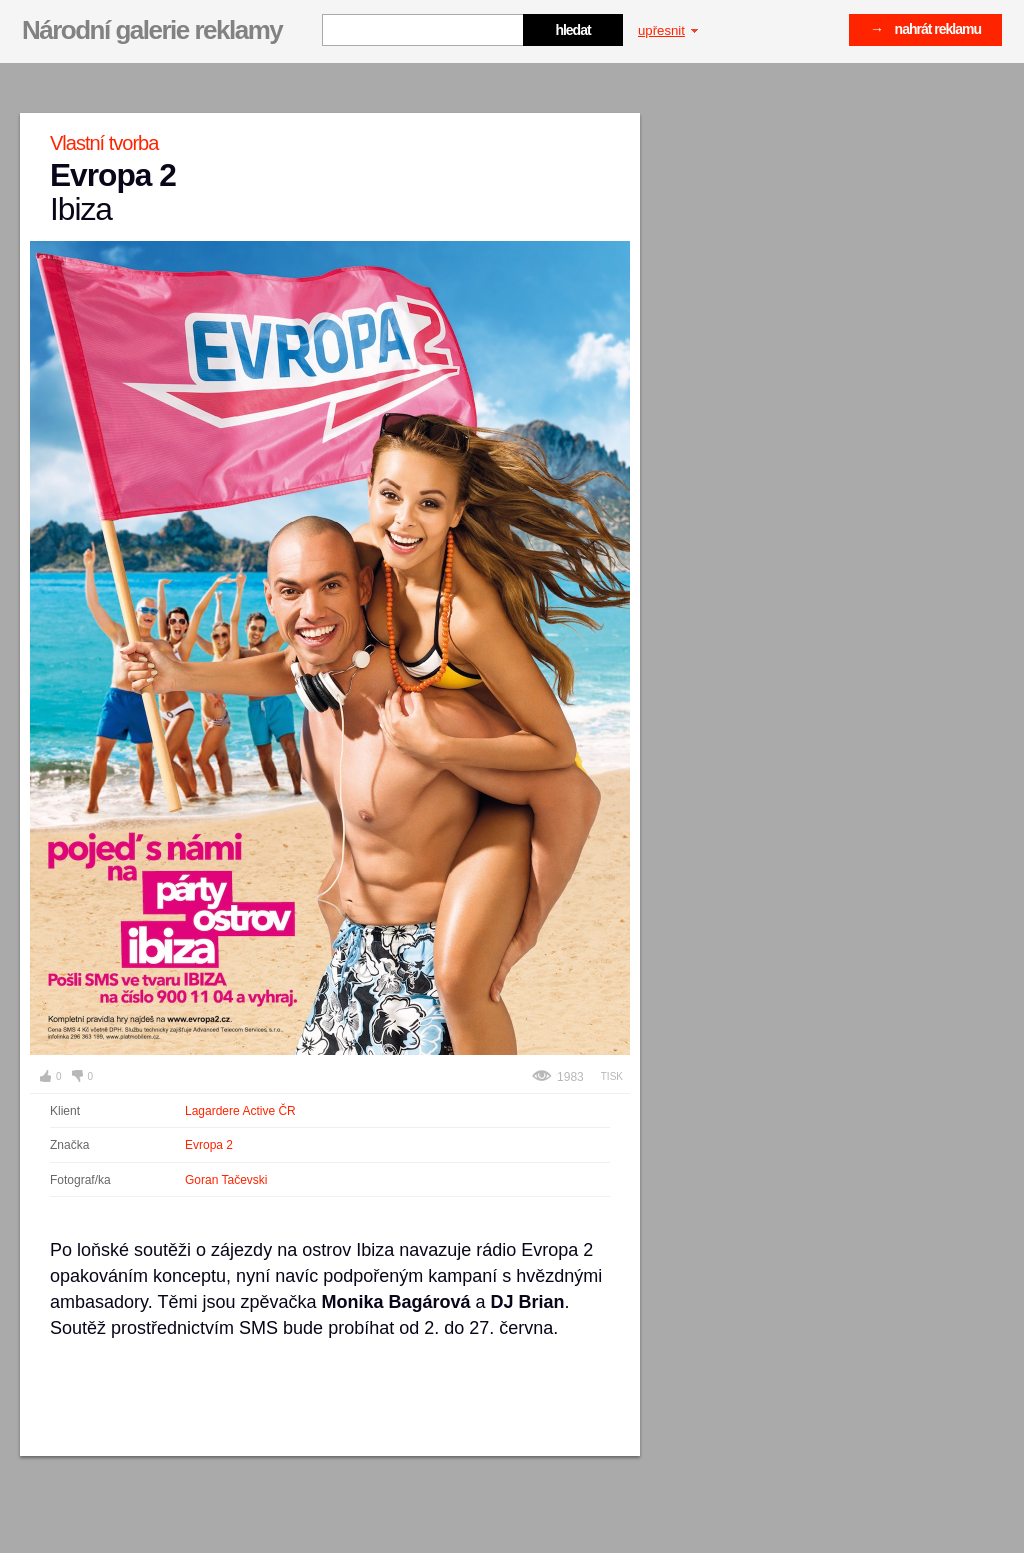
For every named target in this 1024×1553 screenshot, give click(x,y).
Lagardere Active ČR (240, 1111)
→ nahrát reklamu (925, 29)
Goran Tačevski (226, 1180)
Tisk (612, 1076)
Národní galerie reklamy (152, 30)
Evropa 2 (209, 1145)
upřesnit (668, 30)
